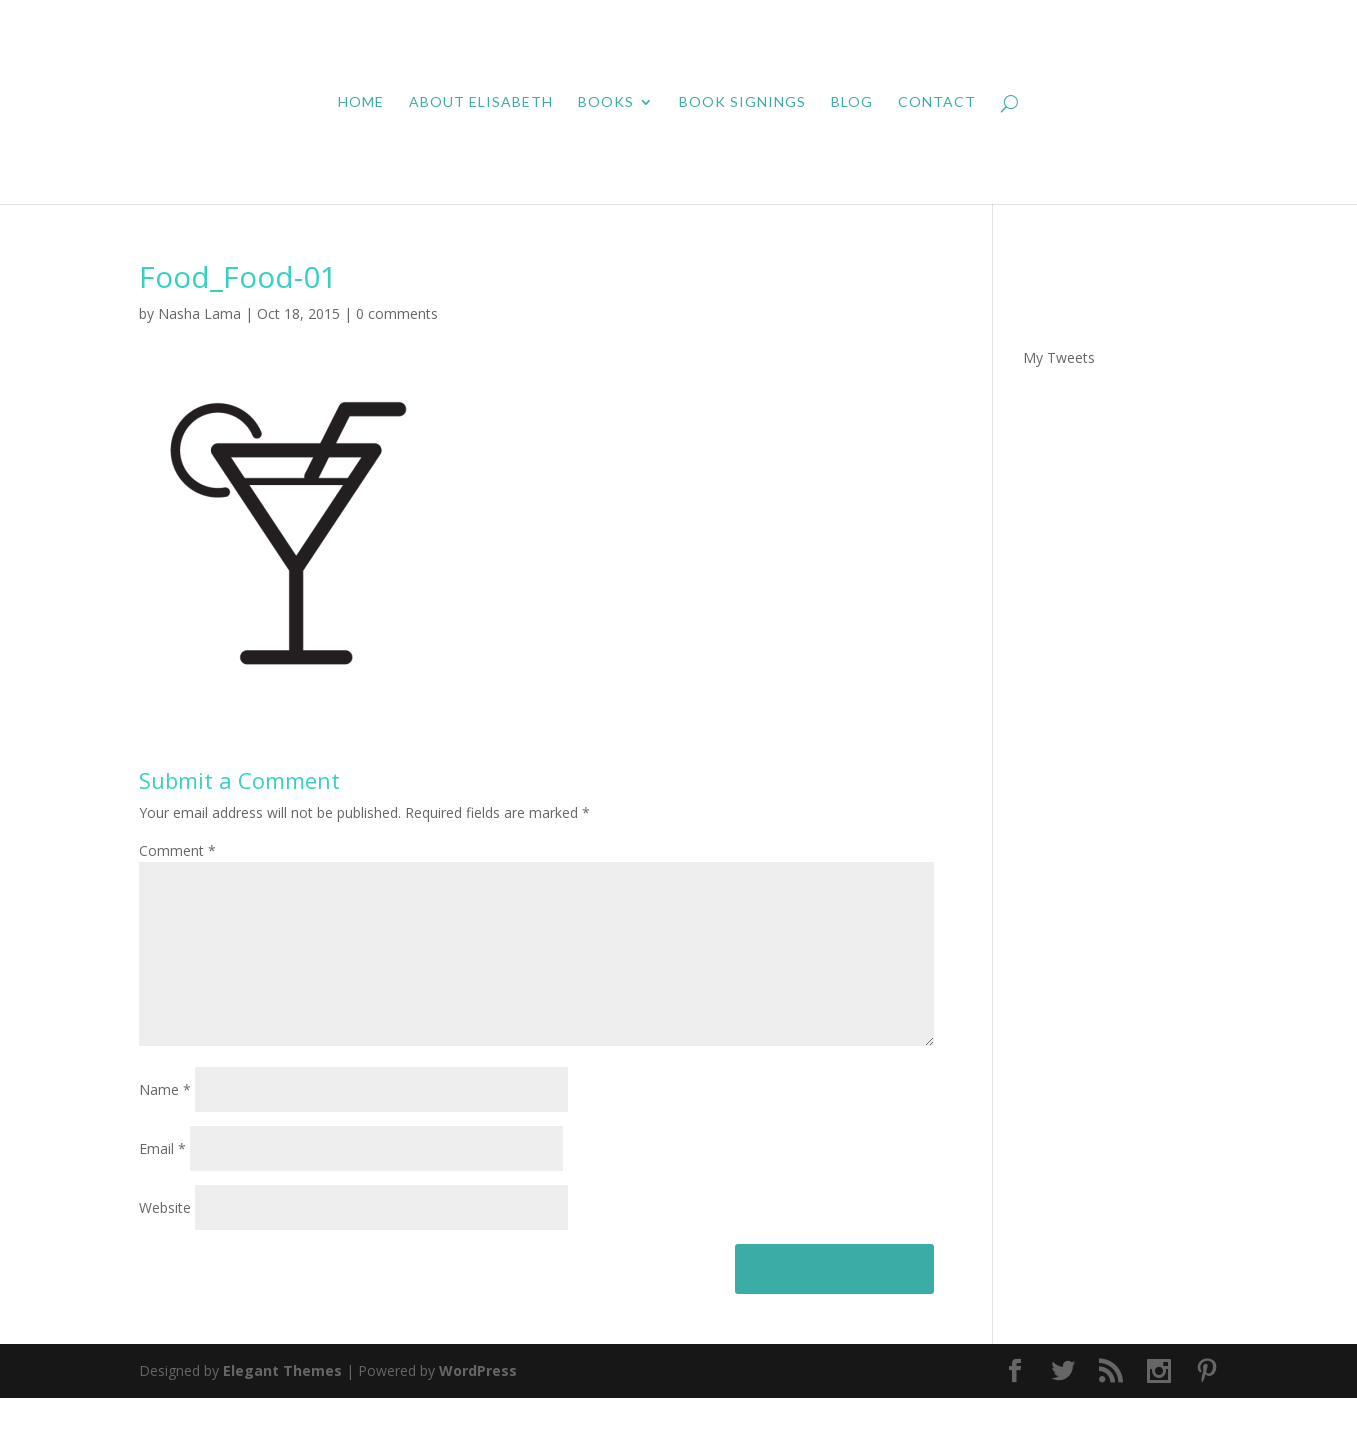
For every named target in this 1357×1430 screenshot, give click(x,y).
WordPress (478, 1402)
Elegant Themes (282, 1402)
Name (165, 1121)
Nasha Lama (199, 313)
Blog (852, 102)
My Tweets (1059, 357)
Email (162, 1180)
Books (606, 102)
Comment (177, 850)
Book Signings (742, 102)
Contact (937, 102)
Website (165, 1239)
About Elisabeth (481, 102)
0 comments (397, 313)
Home (361, 102)
